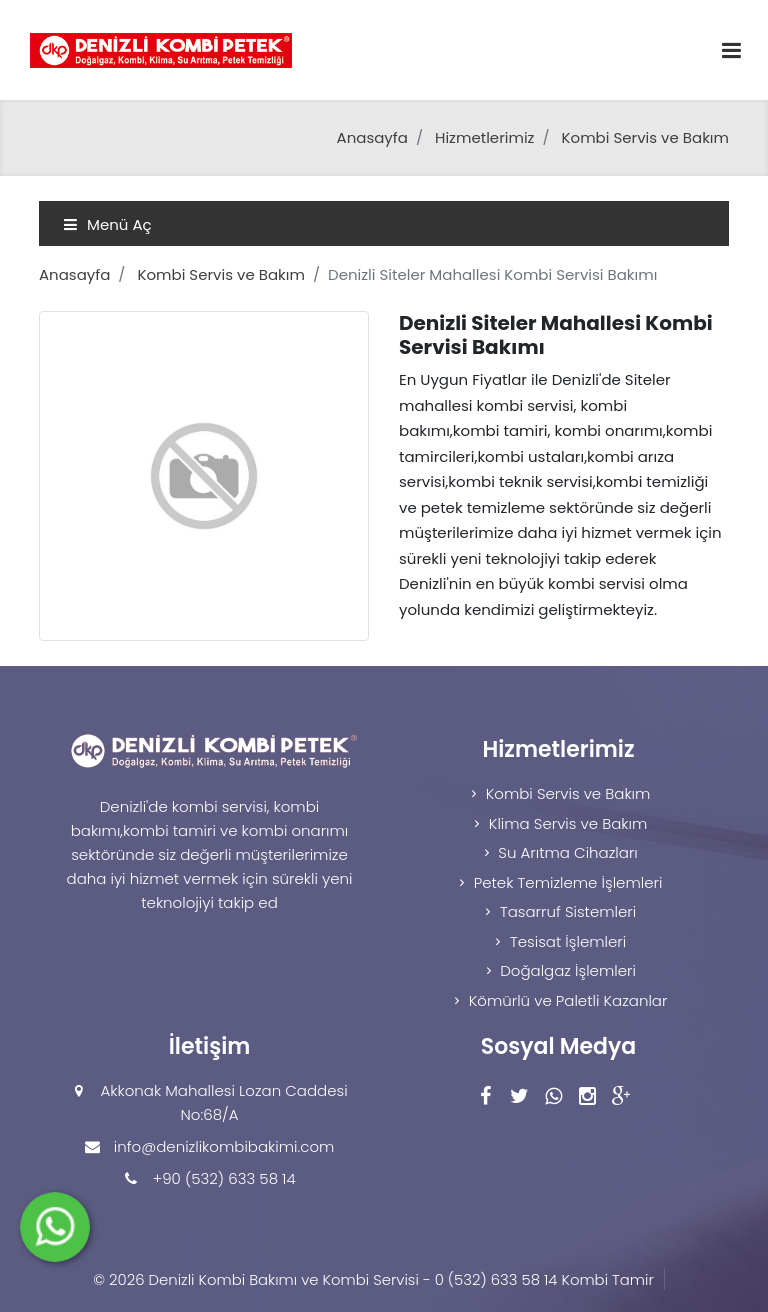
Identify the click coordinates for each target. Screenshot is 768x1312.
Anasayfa (372, 137)
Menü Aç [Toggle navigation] (107, 224)
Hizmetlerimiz (484, 137)
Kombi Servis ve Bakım (645, 137)
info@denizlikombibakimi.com (224, 1146)
